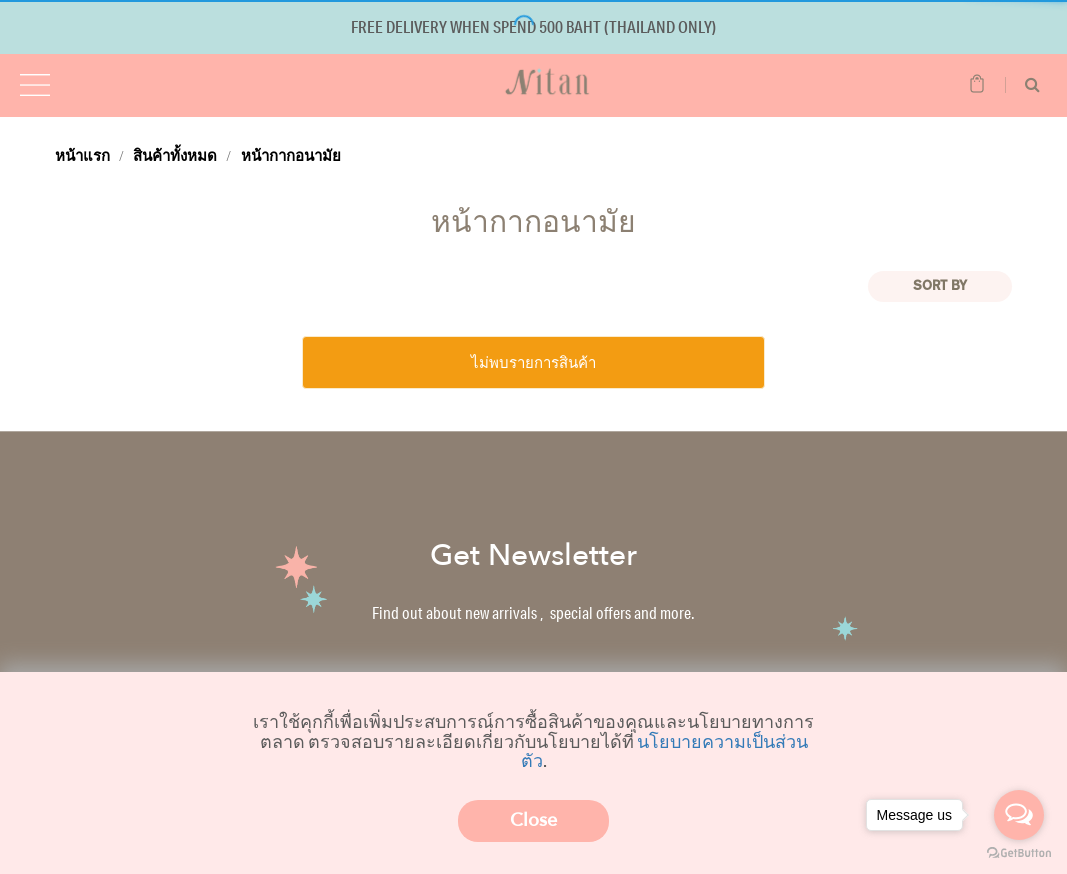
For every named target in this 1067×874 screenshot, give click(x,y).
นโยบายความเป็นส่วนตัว (664, 751)
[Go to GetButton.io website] (1019, 853)
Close (533, 820)
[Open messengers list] (1019, 815)
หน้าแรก (82, 155)
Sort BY (940, 286)
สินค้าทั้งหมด (175, 155)
